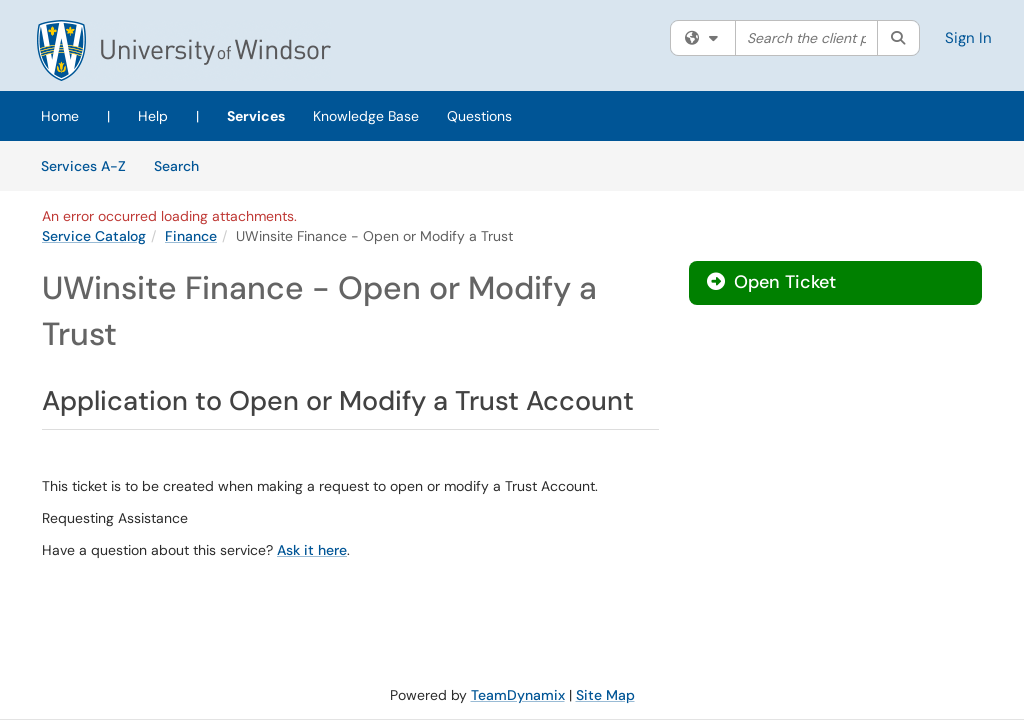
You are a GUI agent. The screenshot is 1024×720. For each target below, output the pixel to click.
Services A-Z (83, 166)
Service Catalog (94, 236)
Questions (479, 116)
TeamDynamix (518, 695)
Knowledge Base (366, 116)
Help (153, 116)
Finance (191, 236)
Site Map (605, 695)
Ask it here (312, 550)
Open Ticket (771, 282)
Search (183, 165)
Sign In (968, 38)
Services (256, 116)
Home (60, 116)
